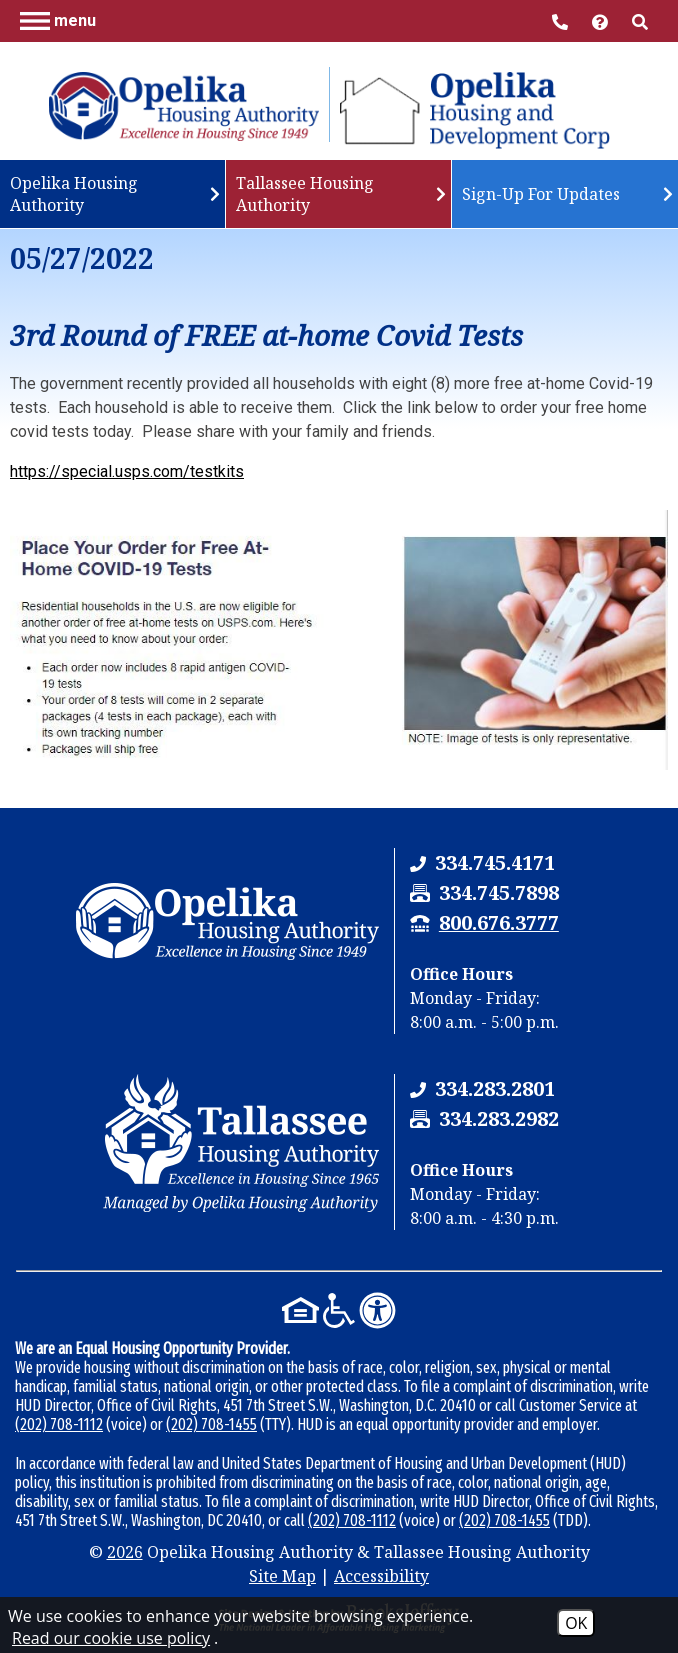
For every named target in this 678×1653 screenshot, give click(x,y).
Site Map (282, 1576)
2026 (125, 1552)
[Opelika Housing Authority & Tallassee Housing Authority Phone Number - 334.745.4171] (495, 862)
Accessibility (381, 1576)
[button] (58, 20)
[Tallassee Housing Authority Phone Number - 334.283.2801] (495, 1088)
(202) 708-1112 (59, 1424)
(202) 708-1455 (211, 1424)
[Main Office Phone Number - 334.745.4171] (562, 20)
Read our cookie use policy (111, 1638)
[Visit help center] (602, 20)
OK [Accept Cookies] (576, 1623)
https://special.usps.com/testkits (127, 471)
